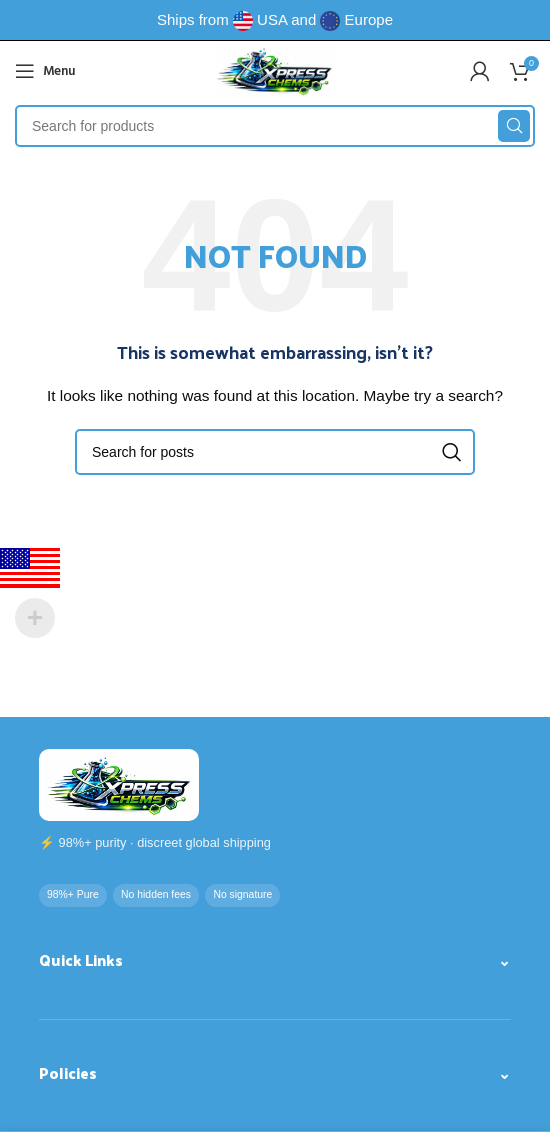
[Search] (275, 126)
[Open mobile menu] (45, 71)
